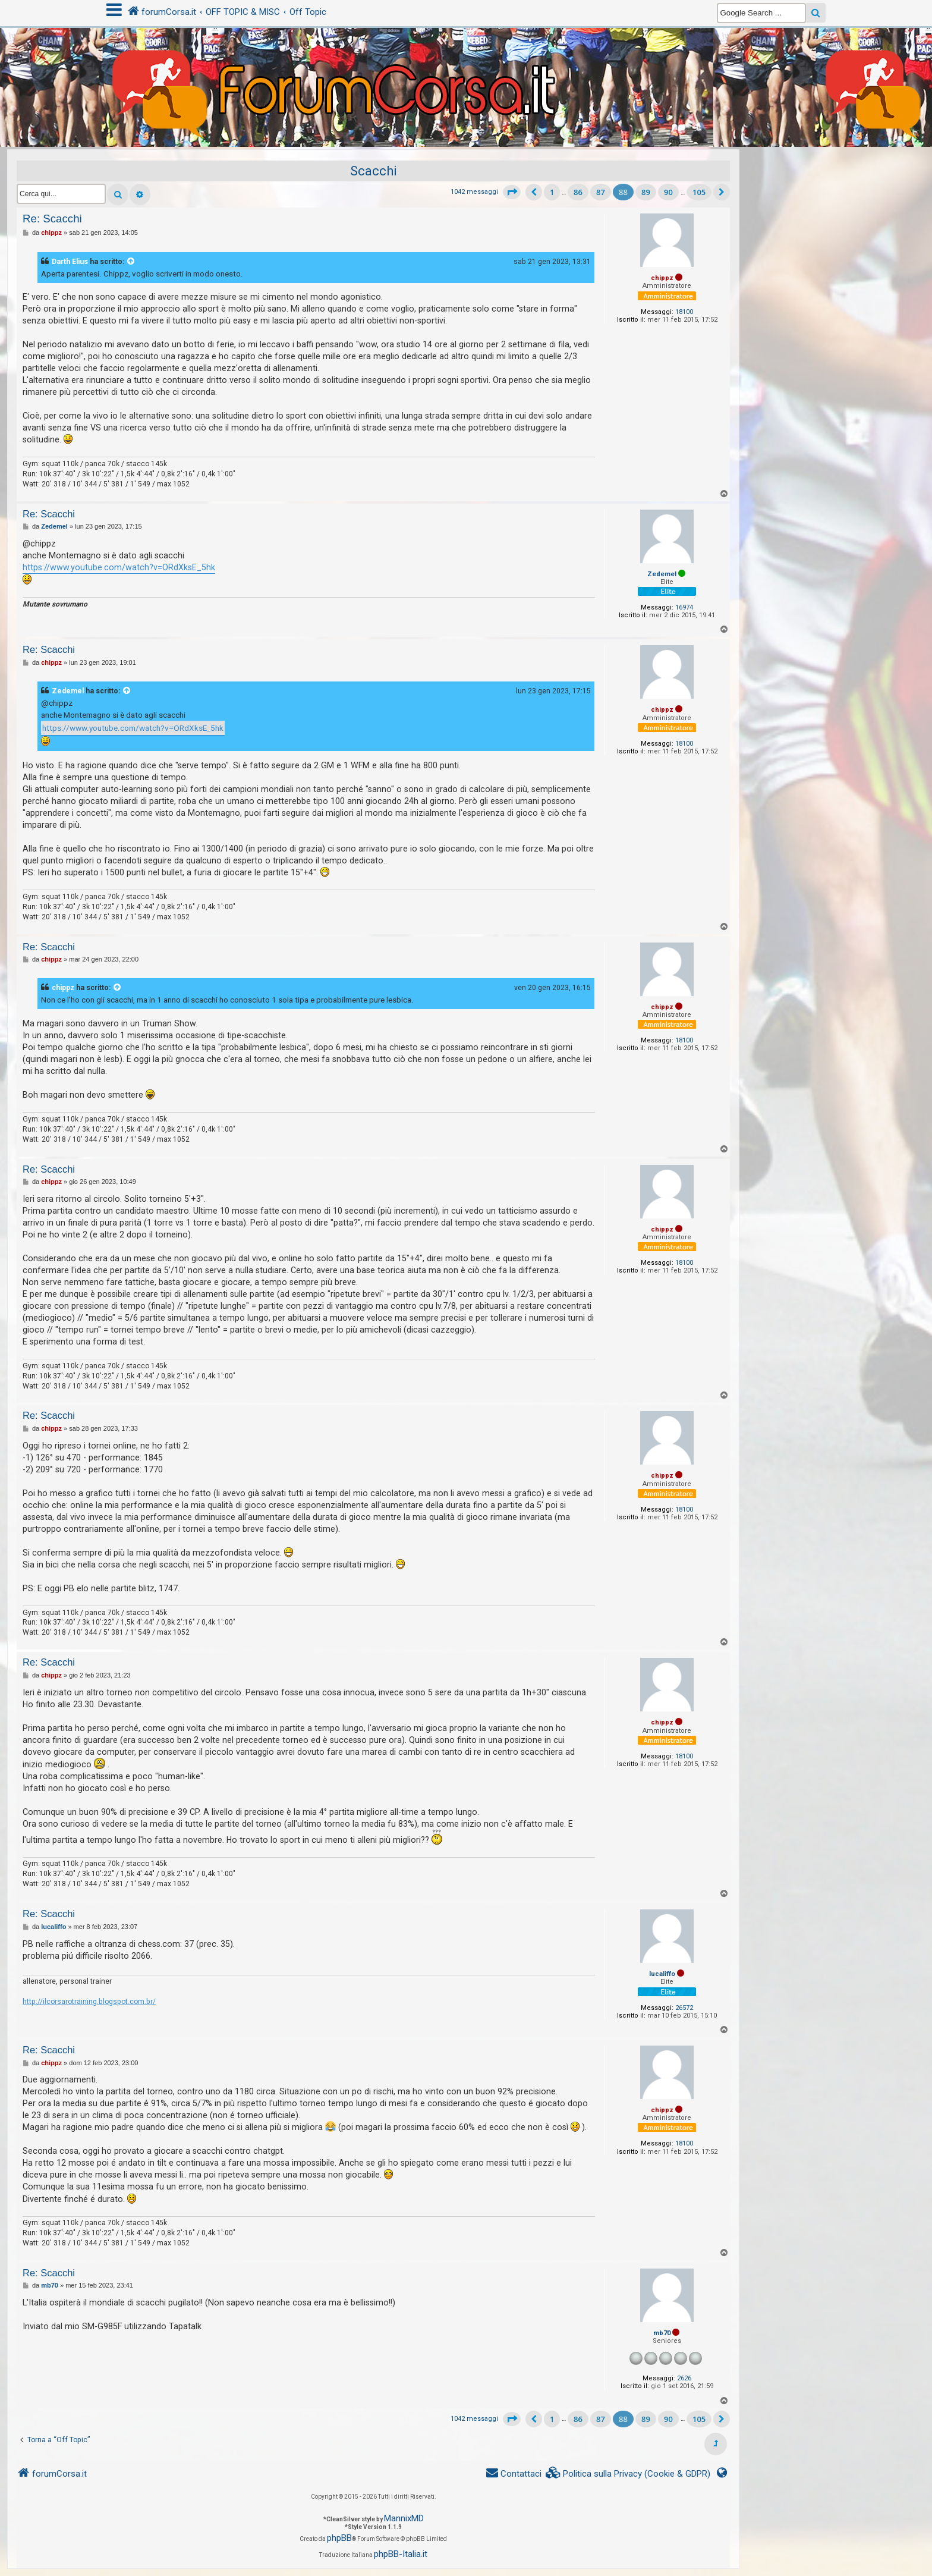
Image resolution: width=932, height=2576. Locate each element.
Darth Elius (70, 261)
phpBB (339, 2538)
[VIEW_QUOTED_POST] (131, 262)
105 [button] (699, 192)
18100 (684, 312)
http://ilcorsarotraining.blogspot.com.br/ (89, 2001)
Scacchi (373, 171)
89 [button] (645, 192)
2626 (684, 2378)
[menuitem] (628, 2474)
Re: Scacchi (52, 218)
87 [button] (600, 192)
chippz (662, 278)
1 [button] (552, 192)
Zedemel (661, 574)
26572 (684, 2008)
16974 (684, 607)
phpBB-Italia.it (400, 2554)
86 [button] (578, 192)
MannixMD (404, 2518)
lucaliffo (662, 1974)
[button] (512, 192)
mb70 (661, 2333)
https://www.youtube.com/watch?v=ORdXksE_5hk (119, 567)
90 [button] (668, 192)
